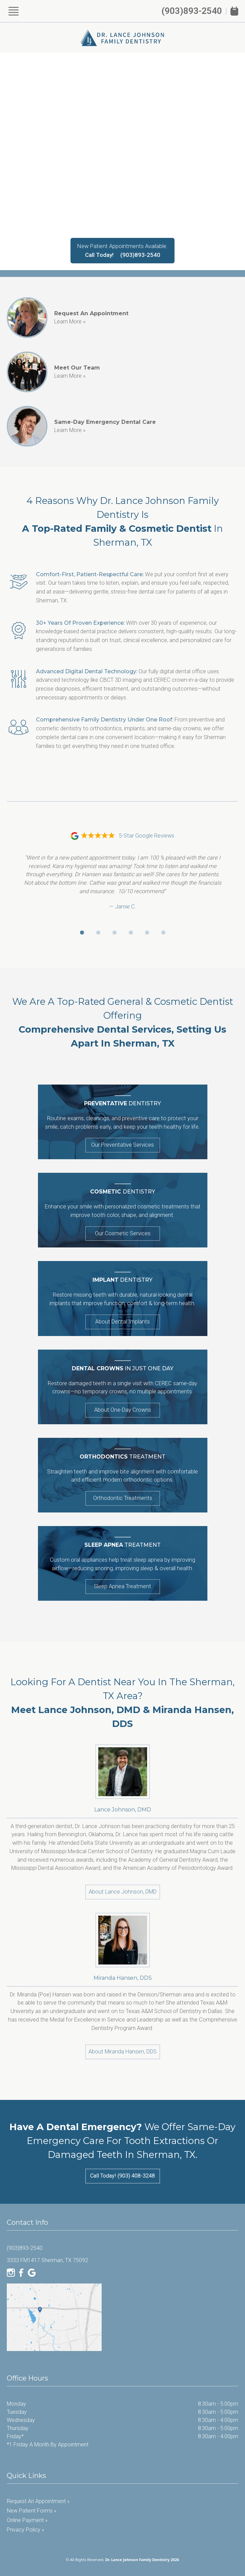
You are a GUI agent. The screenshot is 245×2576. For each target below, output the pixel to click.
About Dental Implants (122, 1321)
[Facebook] (21, 2273)
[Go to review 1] (82, 932)
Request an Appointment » (38, 2501)
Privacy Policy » (25, 2529)
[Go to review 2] (98, 932)
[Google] (32, 2273)
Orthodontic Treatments (122, 1498)
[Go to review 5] (147, 932)
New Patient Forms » (31, 2510)
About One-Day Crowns (122, 1410)
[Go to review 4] (131, 932)
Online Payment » (27, 2520)
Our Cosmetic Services (122, 1233)
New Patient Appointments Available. (122, 246)
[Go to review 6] (163, 932)
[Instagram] (11, 2273)
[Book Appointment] (234, 11)
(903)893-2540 (191, 11)
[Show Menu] (13, 11)
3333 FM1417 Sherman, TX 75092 (47, 2260)
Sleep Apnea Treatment (122, 1586)
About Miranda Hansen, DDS (122, 2051)
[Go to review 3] (114, 932)
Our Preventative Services (122, 1145)
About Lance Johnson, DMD (123, 1891)
